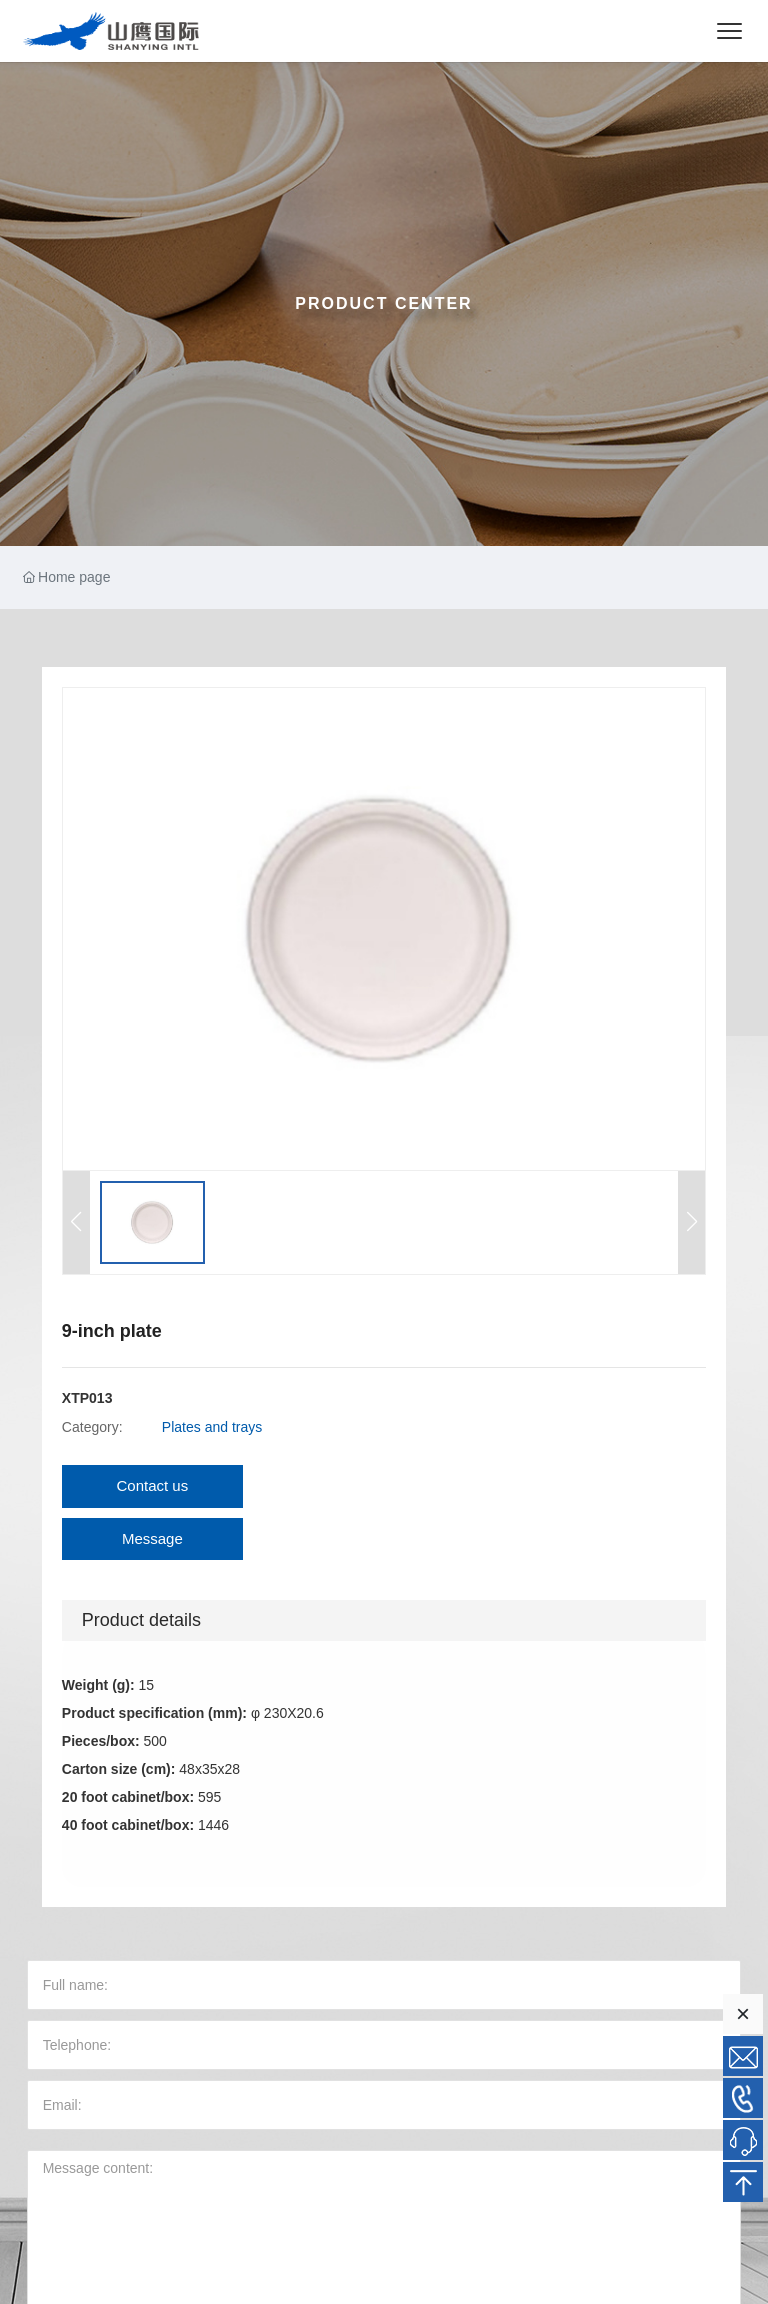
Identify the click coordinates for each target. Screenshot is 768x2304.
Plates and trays (212, 1427)
